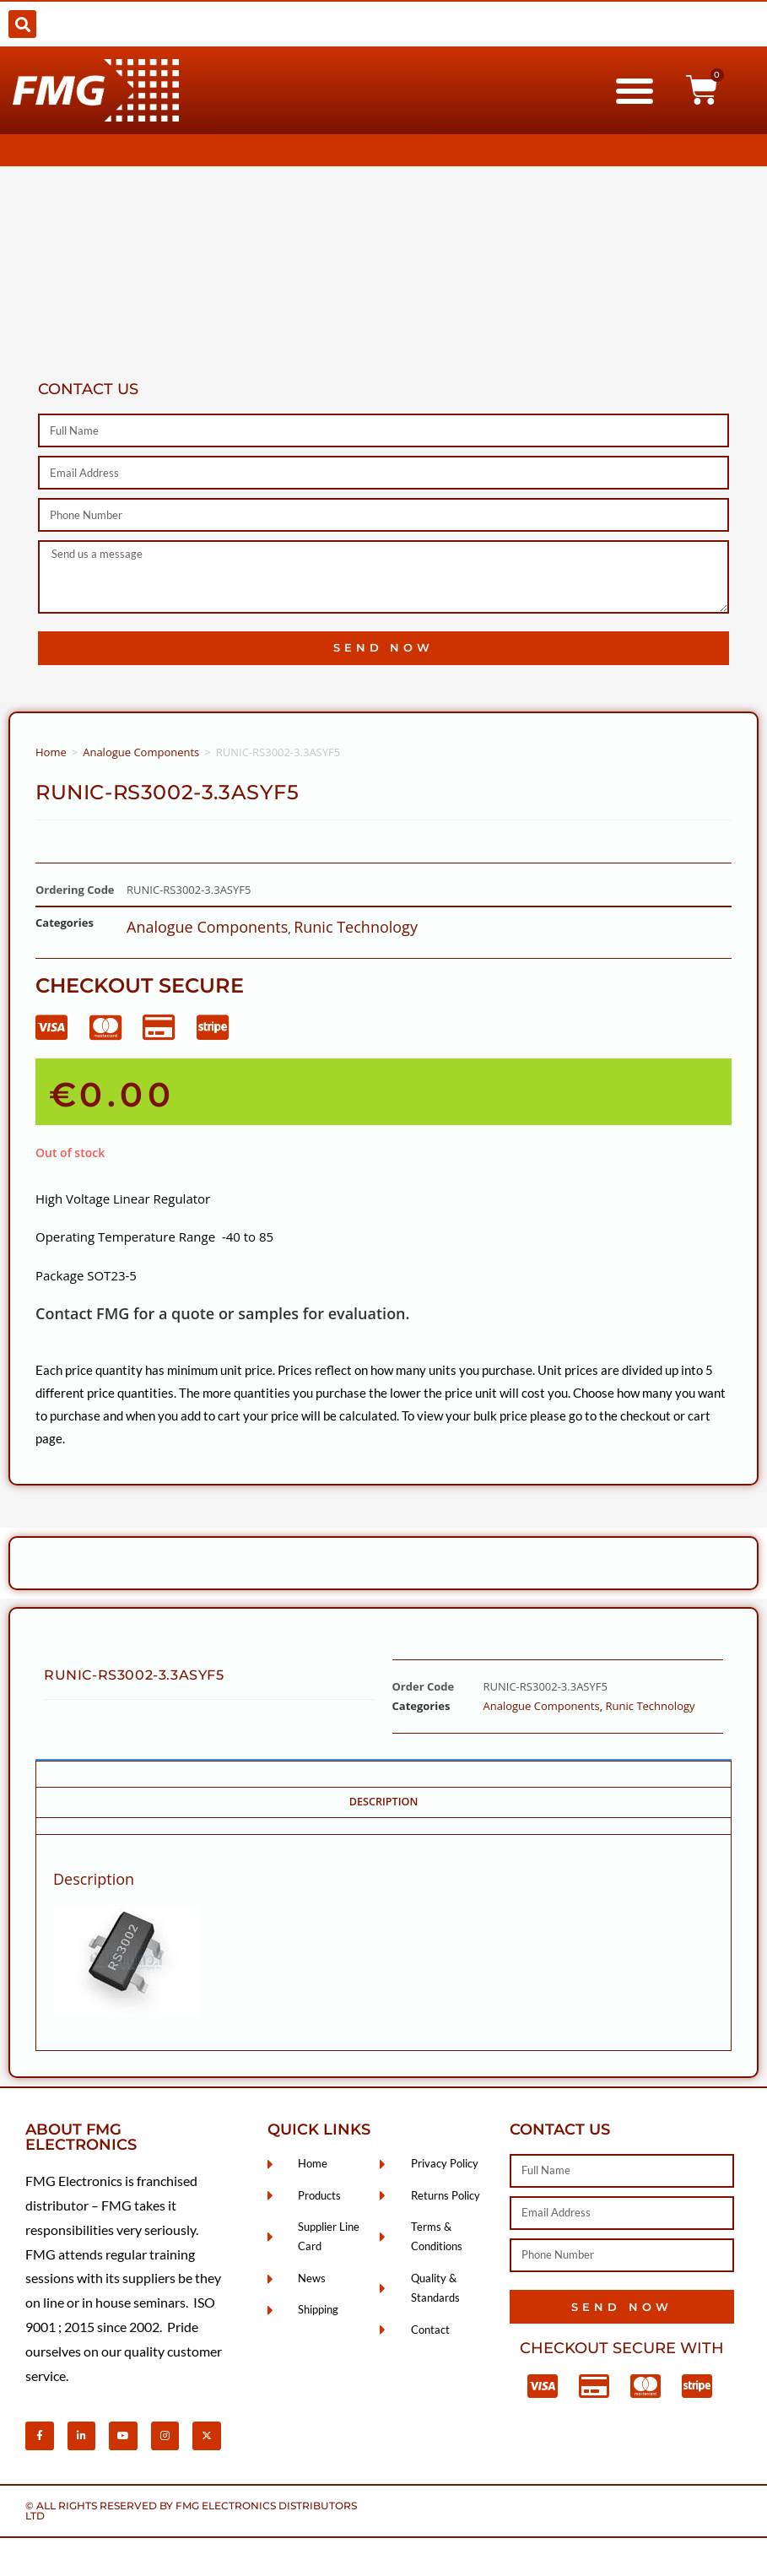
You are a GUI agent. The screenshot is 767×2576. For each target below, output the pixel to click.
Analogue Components (141, 752)
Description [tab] (384, 1801)
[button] (22, 24)
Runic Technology (356, 927)
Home (51, 752)
